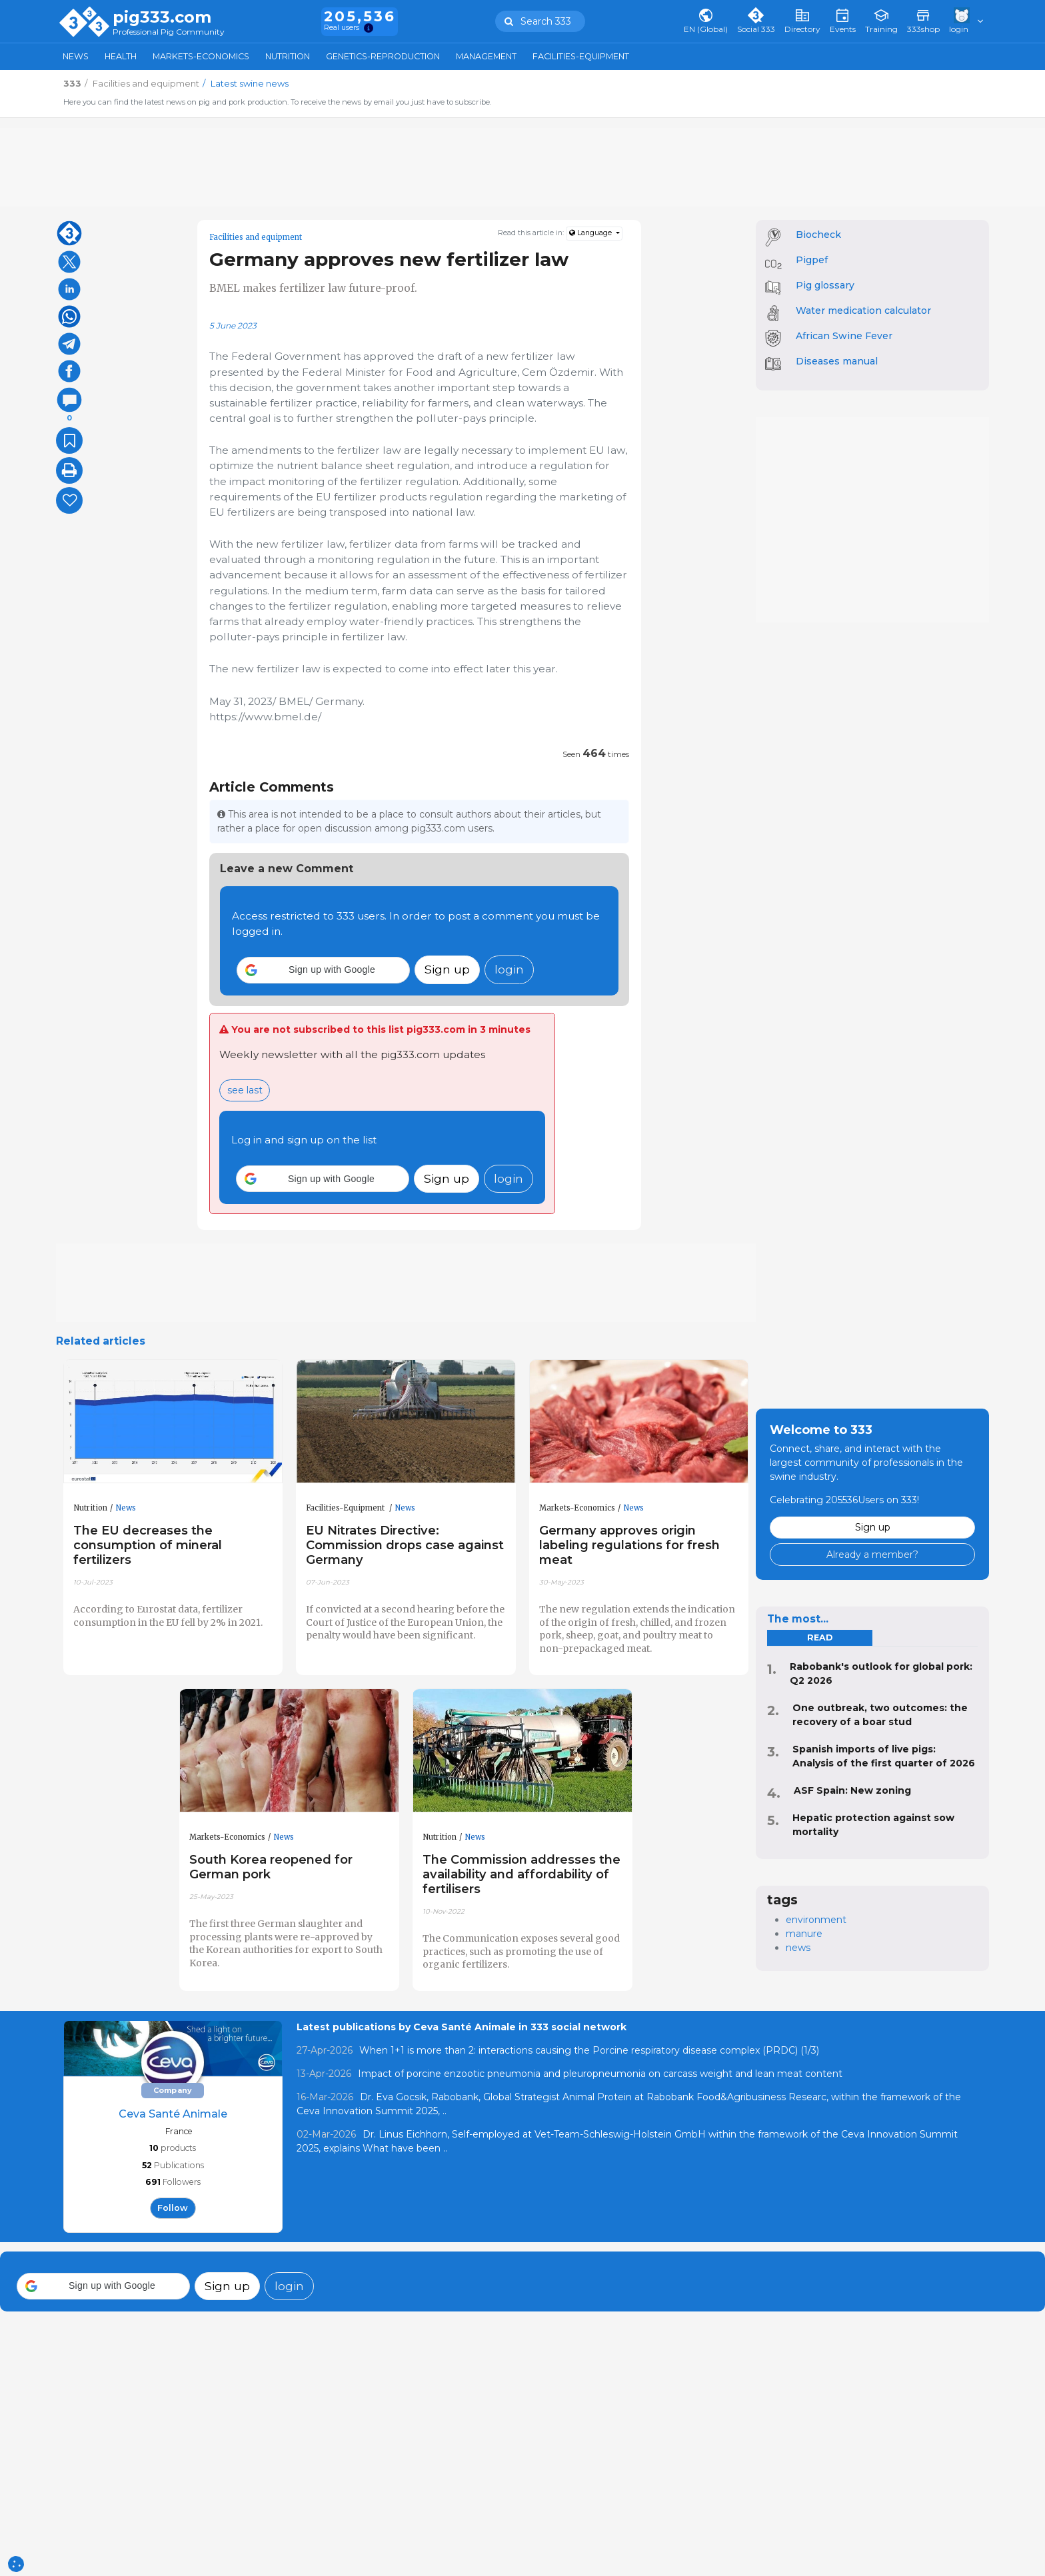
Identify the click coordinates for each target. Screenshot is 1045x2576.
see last (245, 1090)
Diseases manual (837, 361)
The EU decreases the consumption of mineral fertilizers (147, 1545)
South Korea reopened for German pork (271, 1867)
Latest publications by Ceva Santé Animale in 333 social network (461, 2027)
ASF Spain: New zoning (852, 1790)
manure (804, 1934)
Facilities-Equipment (580, 56)
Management (486, 56)
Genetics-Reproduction (383, 56)
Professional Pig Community (169, 32)
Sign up (447, 969)
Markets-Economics (201, 56)
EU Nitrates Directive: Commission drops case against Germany (405, 1545)
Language (591, 233)
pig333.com (162, 17)
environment (816, 1920)
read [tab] (819, 1637)
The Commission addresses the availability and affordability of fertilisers (521, 1874)
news (798, 1948)
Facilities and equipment (255, 237)
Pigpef (812, 260)
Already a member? (872, 1555)
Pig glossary (825, 285)
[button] (323, 970)
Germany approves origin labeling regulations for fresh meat (629, 1545)
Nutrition (287, 56)
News (76, 56)
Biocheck (818, 235)
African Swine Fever (844, 336)
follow (172, 2208)
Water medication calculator (863, 311)
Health (121, 56)
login (509, 969)
